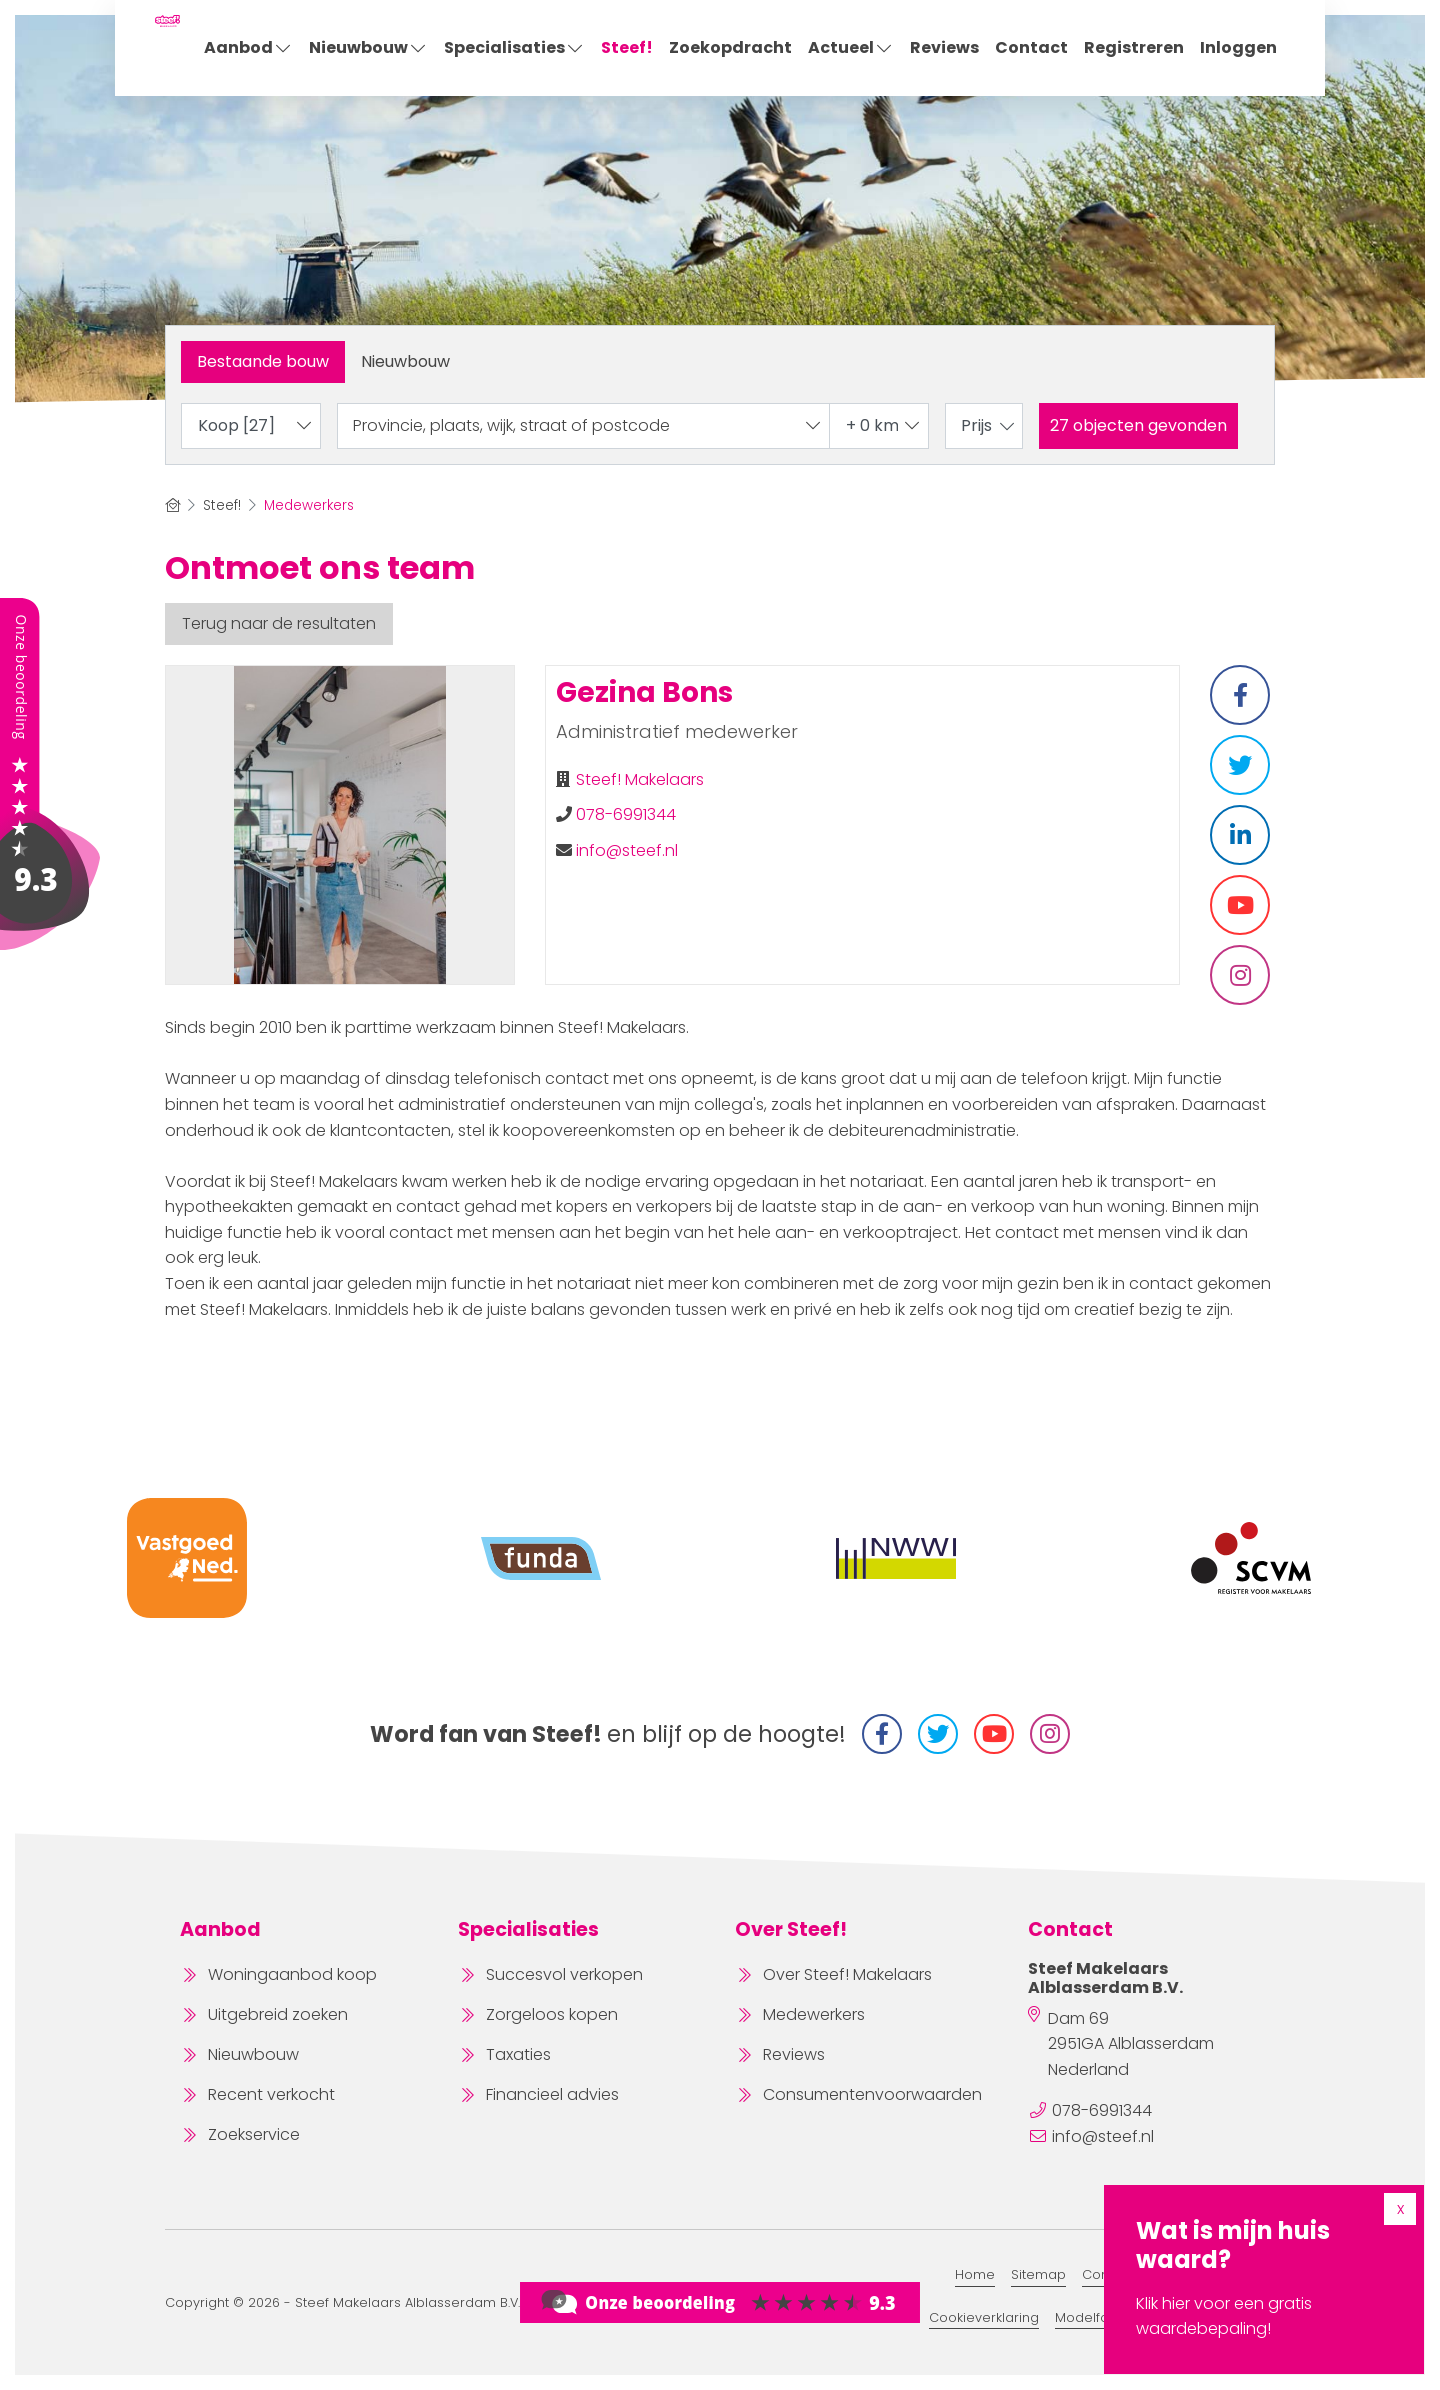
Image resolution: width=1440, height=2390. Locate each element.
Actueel (851, 47)
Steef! (627, 47)
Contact (1031, 47)
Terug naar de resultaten (279, 623)
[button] (1138, 426)
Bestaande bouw (263, 361)
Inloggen (1238, 47)
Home (975, 2274)
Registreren (1134, 47)
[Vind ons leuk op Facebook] (882, 1734)
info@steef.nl (627, 850)
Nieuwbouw (368, 47)
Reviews (944, 47)
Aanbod (248, 47)
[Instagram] (1050, 1734)
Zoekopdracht (730, 47)
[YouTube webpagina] (994, 1734)
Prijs (989, 425)
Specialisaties (514, 47)
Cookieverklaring (984, 2317)
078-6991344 (626, 814)
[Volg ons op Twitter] (938, 1734)
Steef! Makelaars (640, 779)
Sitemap (1038, 2274)
